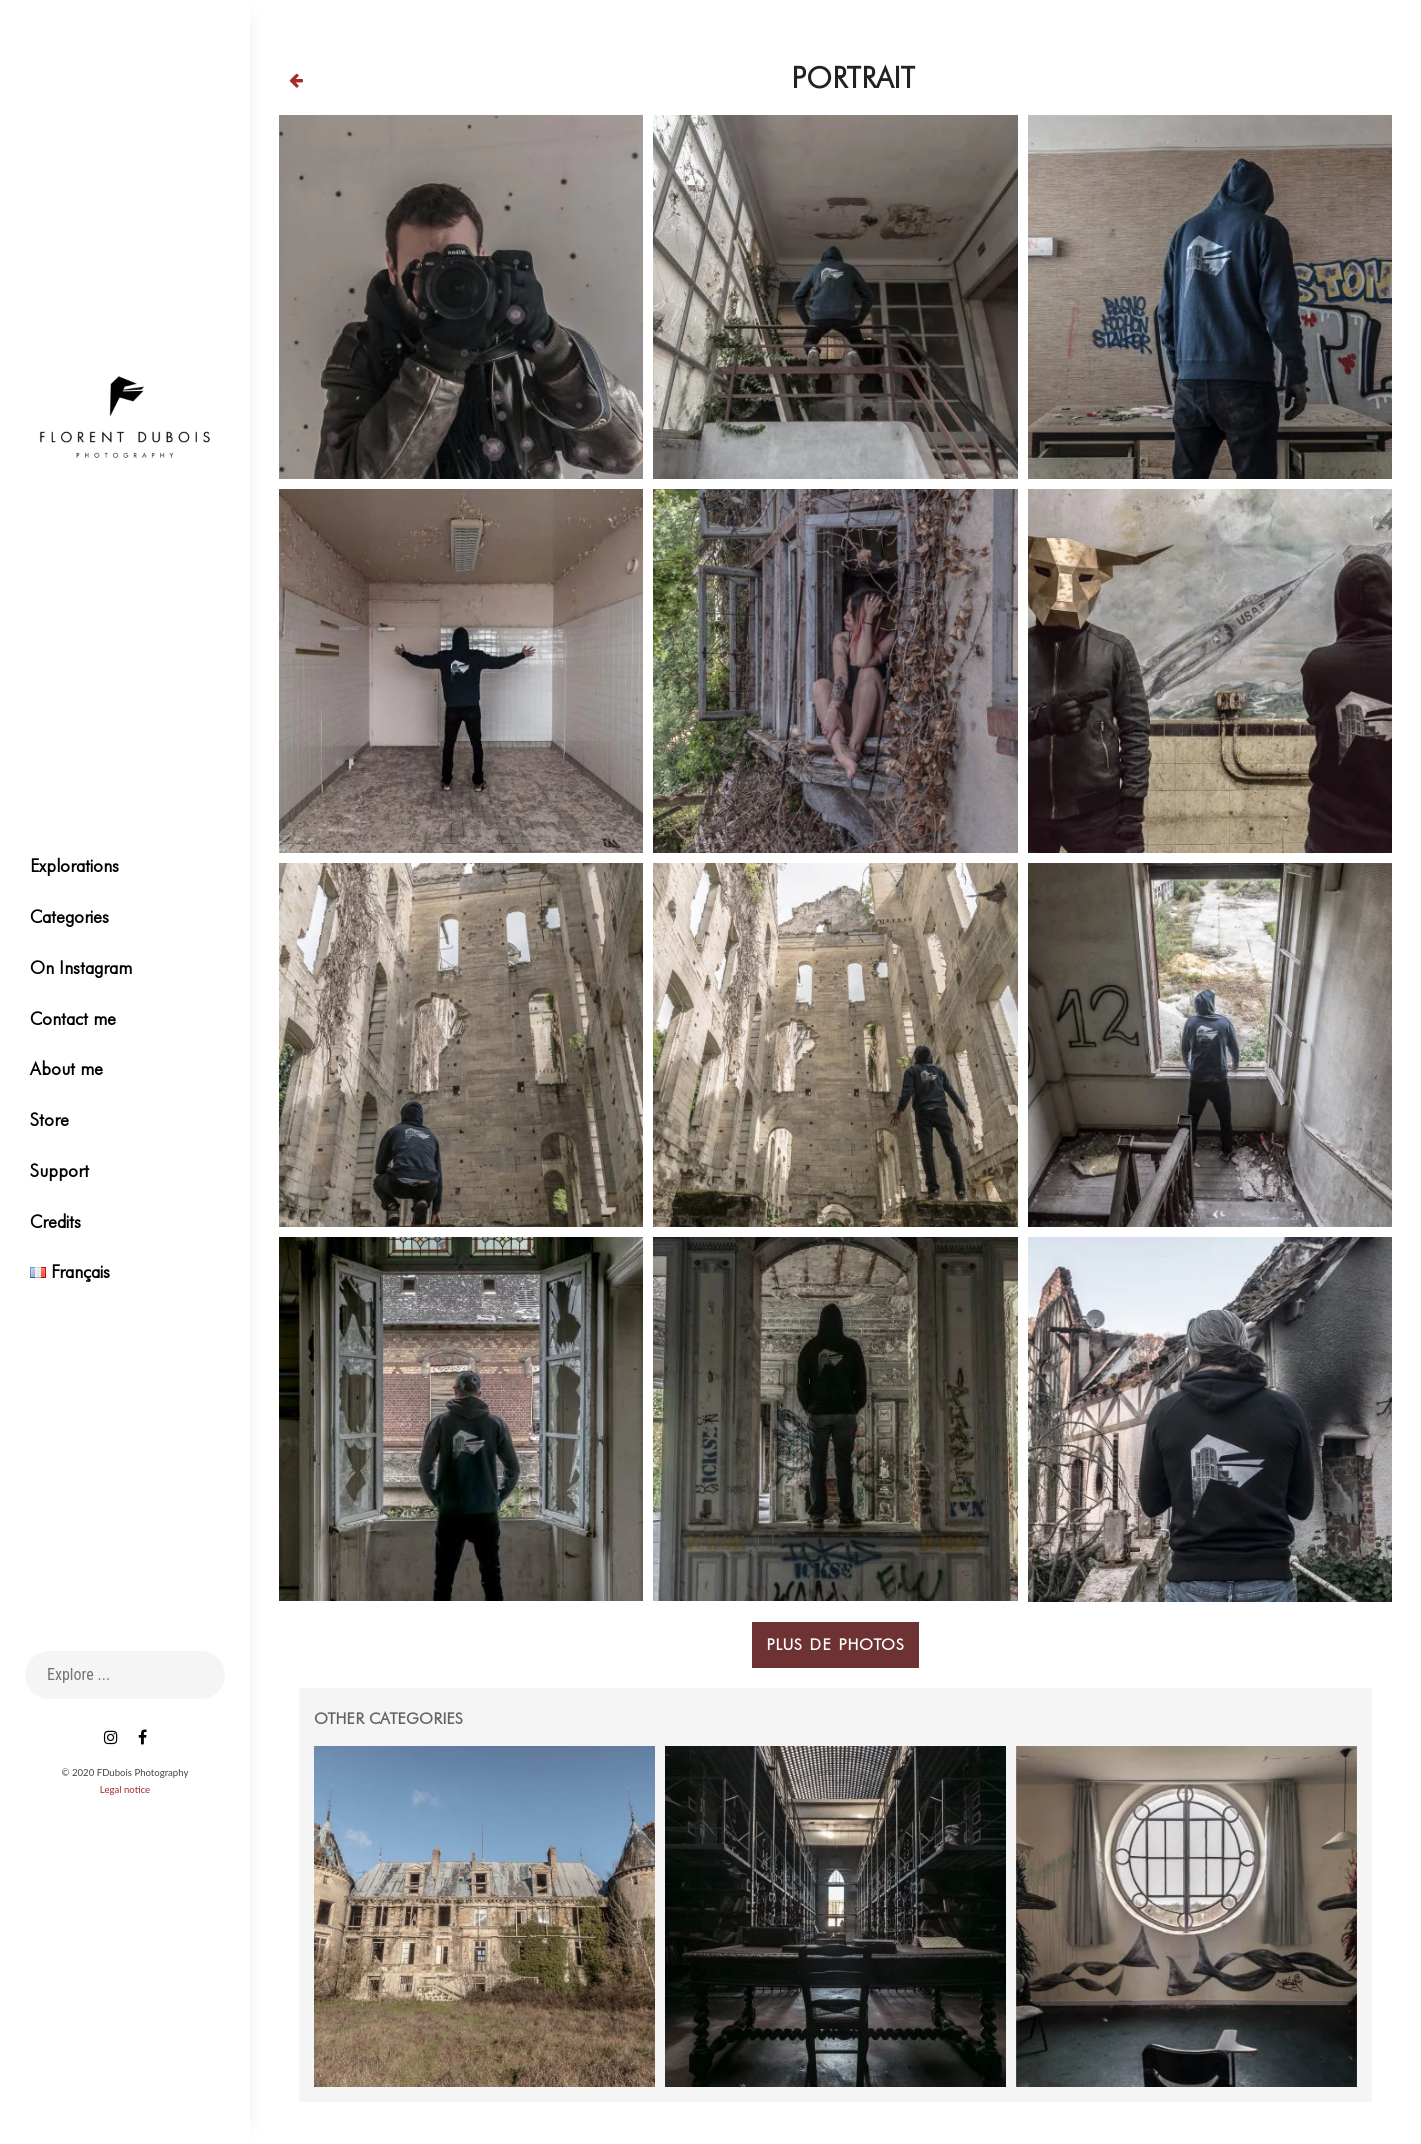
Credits (55, 1221)
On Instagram (81, 967)
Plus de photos (835, 1624)
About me (66, 1068)
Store (49, 1119)
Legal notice (125, 1789)
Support (59, 1170)
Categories (69, 916)
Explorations (74, 865)
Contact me (73, 1018)
